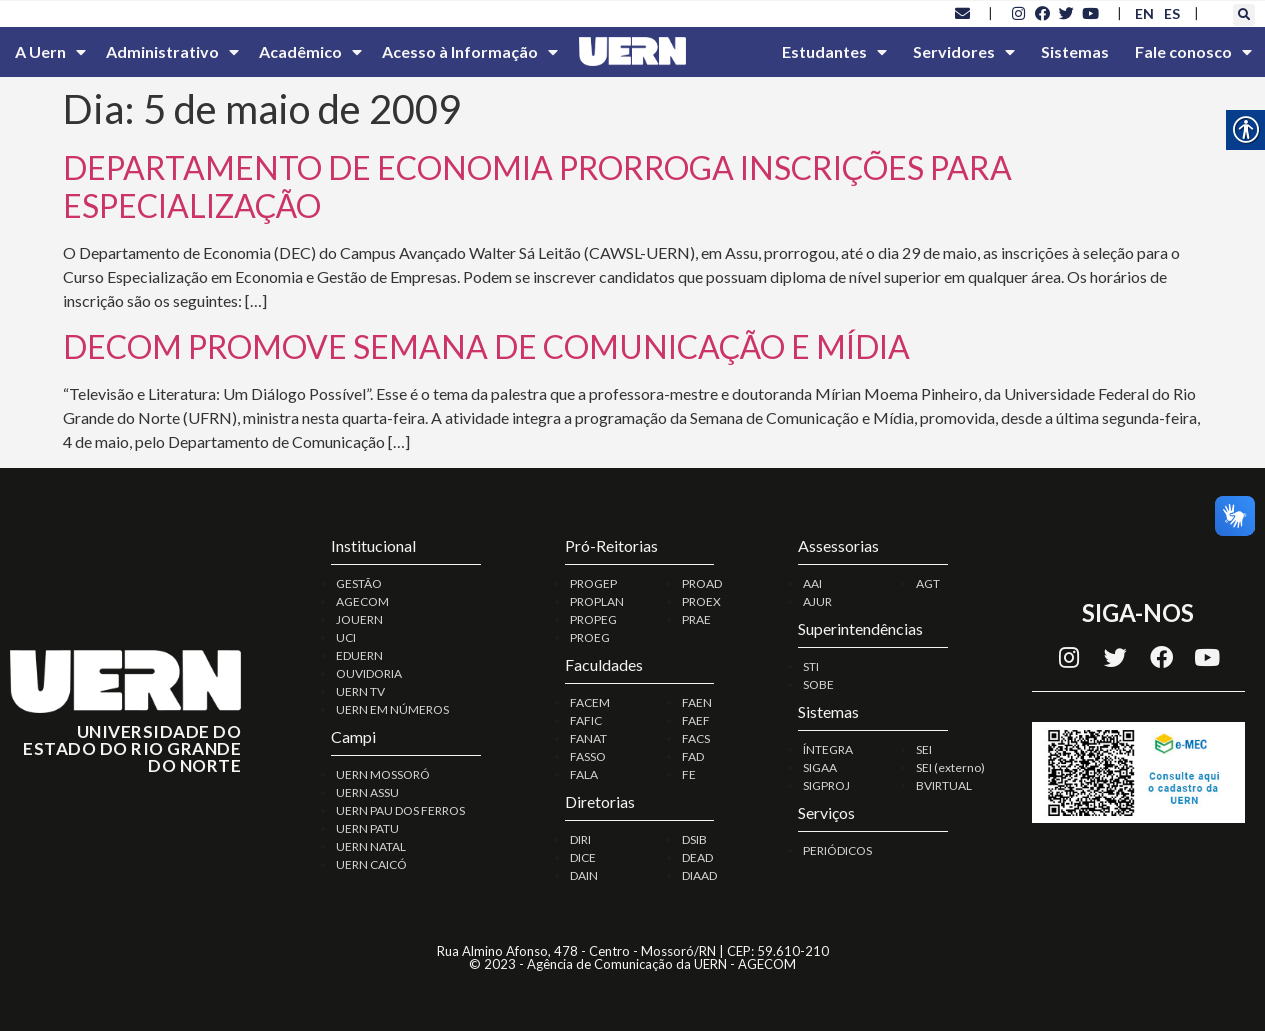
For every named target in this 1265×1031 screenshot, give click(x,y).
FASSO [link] (588, 756)
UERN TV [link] (360, 691)
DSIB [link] (694, 839)
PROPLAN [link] (597, 601)
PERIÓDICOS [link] (837, 850)
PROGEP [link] (593, 583)
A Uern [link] (50, 52)
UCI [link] (346, 637)
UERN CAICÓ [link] (371, 864)
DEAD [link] (697, 857)
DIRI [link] (580, 839)
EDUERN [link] (359, 655)
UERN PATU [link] (367, 828)
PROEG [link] (590, 637)
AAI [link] (812, 583)
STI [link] (811, 666)
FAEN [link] (697, 702)
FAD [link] (693, 756)
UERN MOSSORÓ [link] (383, 774)
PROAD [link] (702, 583)
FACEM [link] (590, 702)
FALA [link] (584, 774)
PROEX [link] (701, 601)
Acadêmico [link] (310, 52)
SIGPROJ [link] (826, 785)
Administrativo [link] (172, 52)
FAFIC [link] (586, 720)
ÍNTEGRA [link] (828, 749)
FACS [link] (696, 738)
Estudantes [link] (834, 52)
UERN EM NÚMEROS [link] (392, 709)
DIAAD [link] (699, 875)
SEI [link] (924, 749)
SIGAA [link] (820, 767)
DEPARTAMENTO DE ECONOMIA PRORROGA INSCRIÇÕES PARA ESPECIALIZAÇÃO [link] (537, 186)
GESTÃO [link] (359, 583)
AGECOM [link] (362, 601)
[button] (1244, 15)
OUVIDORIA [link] (369, 673)
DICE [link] (583, 857)
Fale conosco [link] (1193, 52)
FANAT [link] (588, 738)
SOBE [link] (818, 684)
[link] (962, 13)
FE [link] (689, 774)
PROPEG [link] (593, 619)
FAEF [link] (696, 720)
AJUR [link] (817, 601)
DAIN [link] (584, 875)
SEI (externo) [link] (950, 767)
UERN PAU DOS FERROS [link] (400, 810)
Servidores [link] (964, 52)
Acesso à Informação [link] (470, 52)
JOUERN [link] (359, 619)
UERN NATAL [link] (371, 846)
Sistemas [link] (1075, 51)
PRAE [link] (696, 619)
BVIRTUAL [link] (944, 785)
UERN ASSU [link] (367, 792)
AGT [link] (928, 583)
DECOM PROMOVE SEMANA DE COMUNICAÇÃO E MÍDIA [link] (486, 346)
